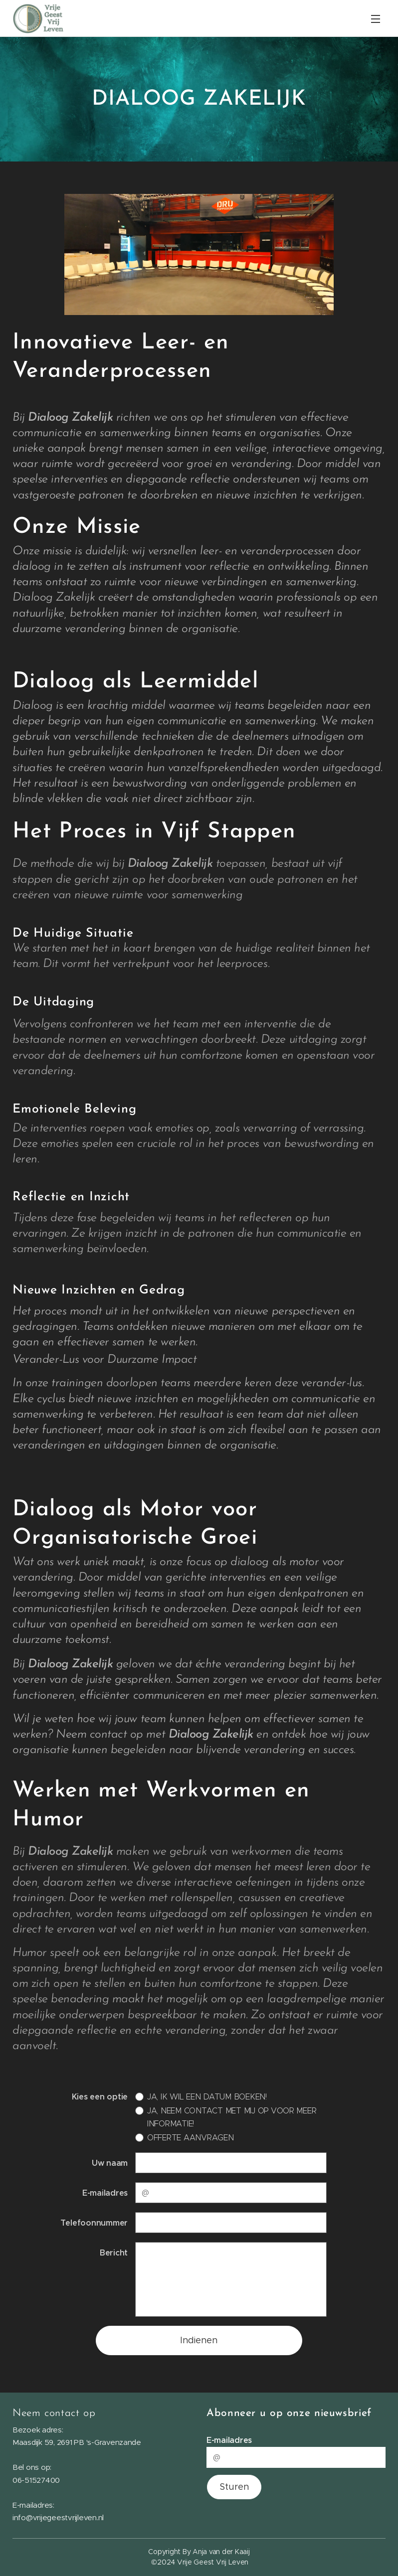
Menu (375, 18)
